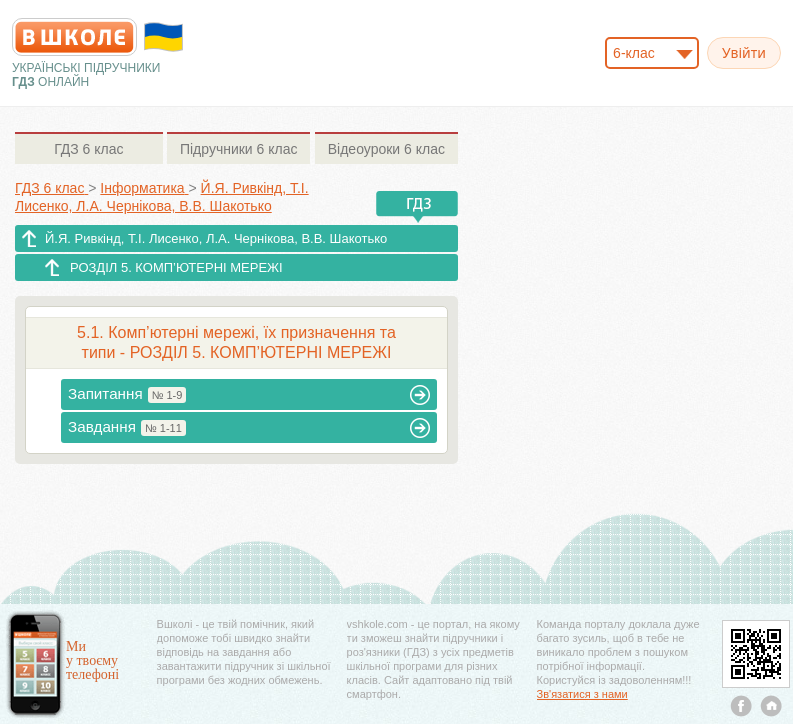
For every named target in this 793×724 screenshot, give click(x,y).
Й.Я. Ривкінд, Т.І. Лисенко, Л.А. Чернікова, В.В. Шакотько (216, 238)
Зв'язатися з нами (582, 694)
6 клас (88, 149)
